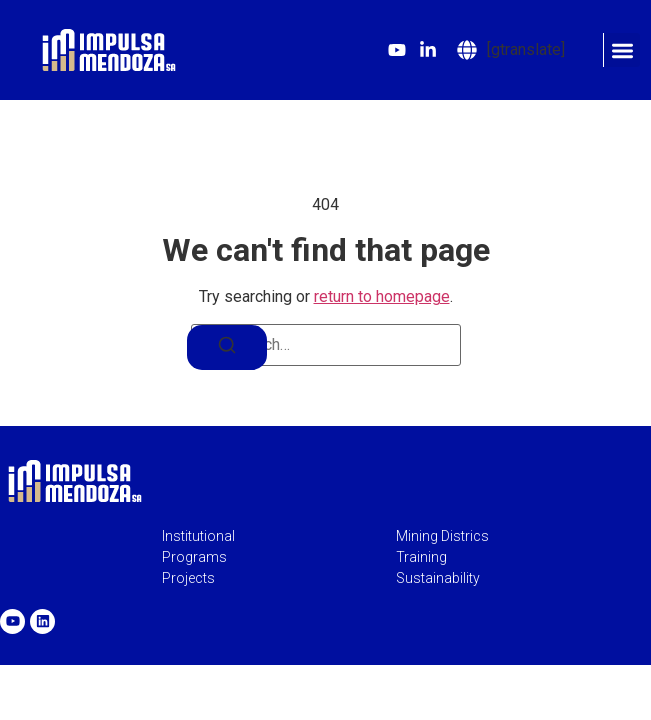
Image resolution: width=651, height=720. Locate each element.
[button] (621, 50)
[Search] (227, 347)
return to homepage (382, 296)
